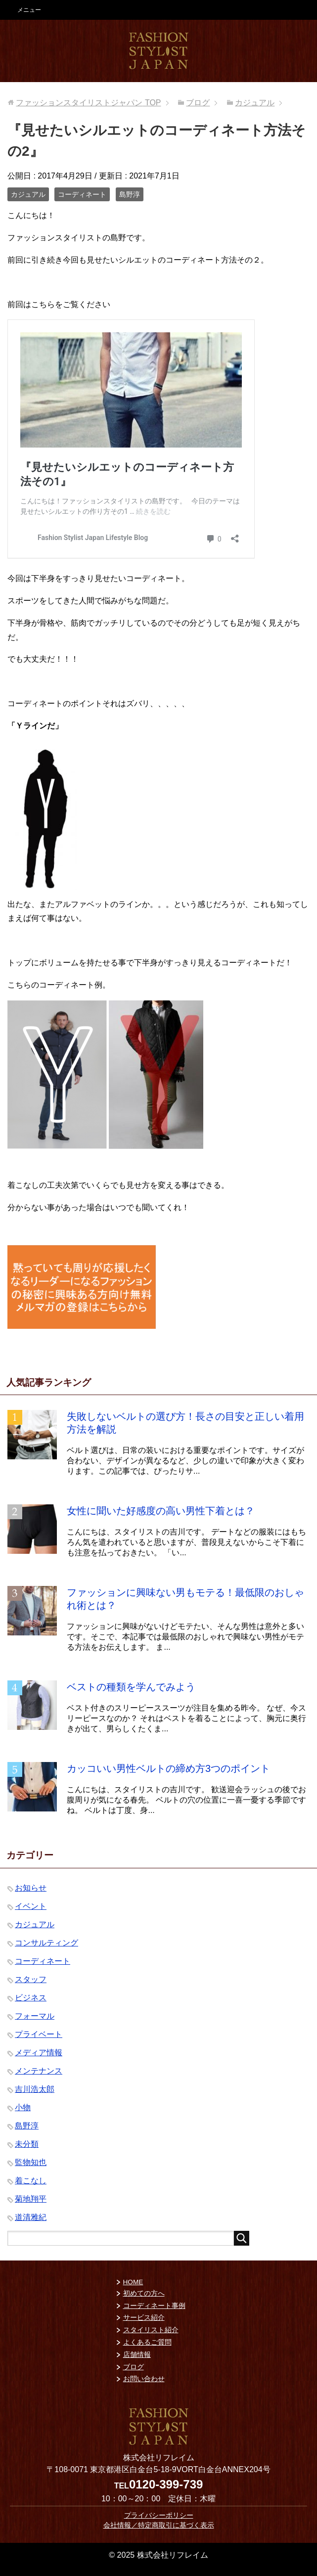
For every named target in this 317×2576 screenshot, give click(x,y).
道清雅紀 (30, 2217)
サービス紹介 (144, 2317)
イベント (30, 1906)
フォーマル (34, 2016)
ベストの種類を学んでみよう (131, 1686)
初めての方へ (144, 2293)
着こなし (30, 2180)
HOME (133, 2282)
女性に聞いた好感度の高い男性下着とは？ (161, 1510)
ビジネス (30, 1997)
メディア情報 (38, 2052)
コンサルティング (46, 1943)
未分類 (27, 2144)
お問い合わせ (144, 2379)
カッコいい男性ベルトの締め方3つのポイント (168, 1768)
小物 (23, 2107)
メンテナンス (38, 2071)
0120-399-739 (166, 2484)
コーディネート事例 (154, 2305)
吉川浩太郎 (34, 2089)
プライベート (38, 2034)
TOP (88, 102)
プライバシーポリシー (158, 2515)
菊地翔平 (30, 2199)
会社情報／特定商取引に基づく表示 (158, 2525)
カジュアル (28, 194)
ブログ (133, 2367)
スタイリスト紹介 (151, 2330)
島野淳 (129, 194)
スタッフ (30, 1979)
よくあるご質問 (147, 2342)
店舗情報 (137, 2354)
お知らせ (30, 1888)
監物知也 (30, 2162)
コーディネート (82, 194)
